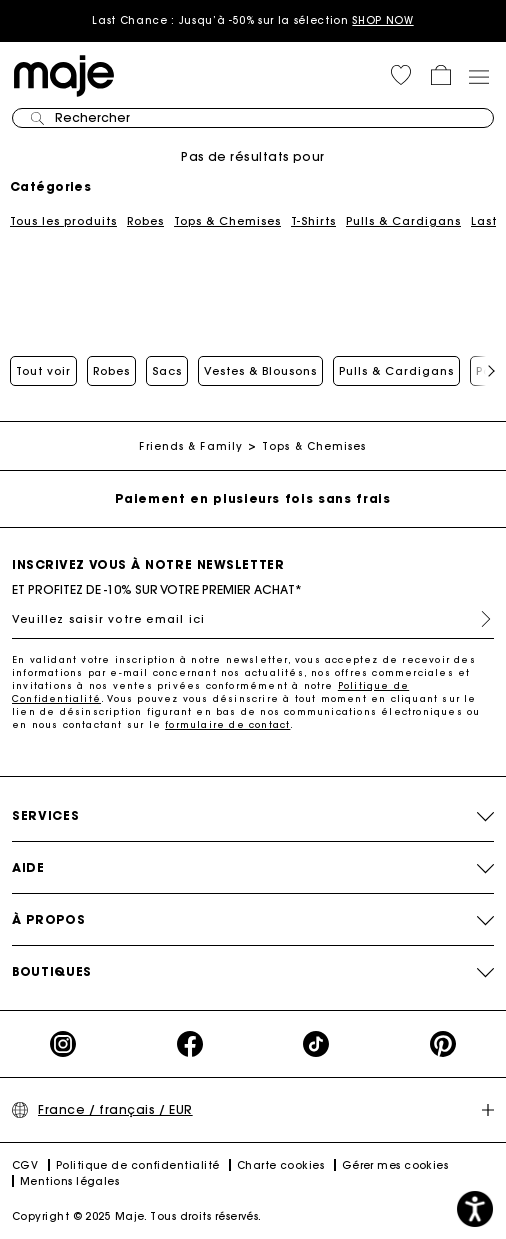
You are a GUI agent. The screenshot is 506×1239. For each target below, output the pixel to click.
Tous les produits (63, 221)
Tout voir (43, 371)
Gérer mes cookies (395, 1165)
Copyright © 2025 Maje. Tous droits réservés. (137, 1216)
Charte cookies (280, 1165)
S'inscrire (478, 619)
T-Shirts (313, 221)
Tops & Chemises (227, 221)
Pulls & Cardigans (403, 221)
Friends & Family (191, 446)
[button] (401, 75)
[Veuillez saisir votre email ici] (253, 619)
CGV (25, 1165)
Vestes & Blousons (260, 371)
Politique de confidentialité (138, 1165)
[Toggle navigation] (478, 76)
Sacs (167, 371)
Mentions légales (69, 1181)
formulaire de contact (227, 724)
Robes (145, 221)
